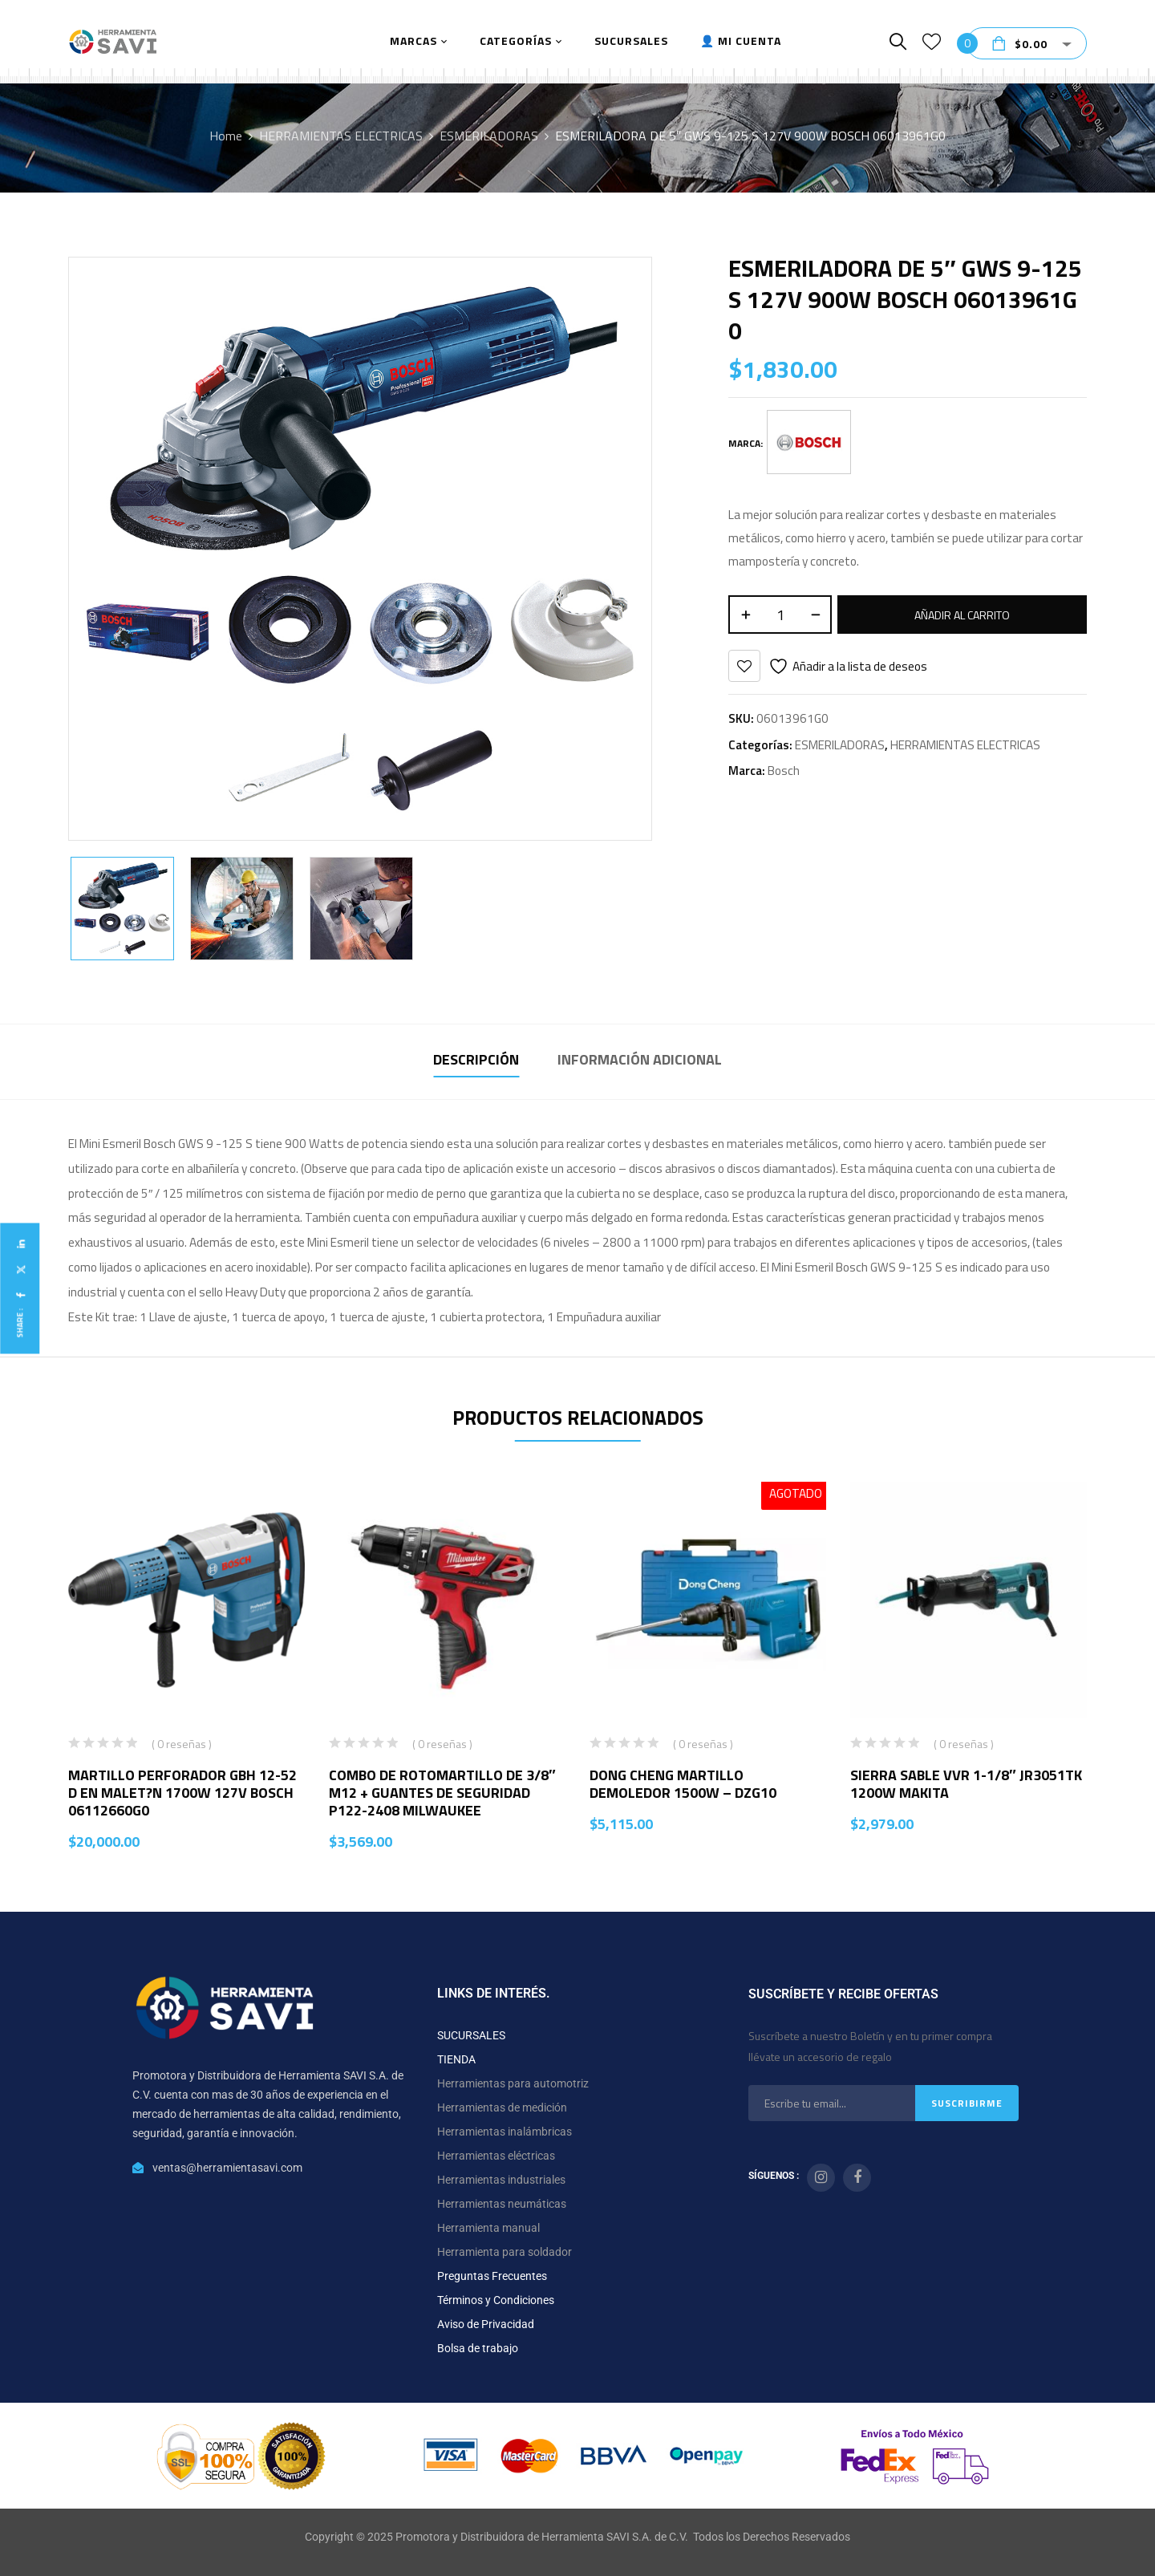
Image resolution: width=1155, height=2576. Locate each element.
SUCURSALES (471, 2035)
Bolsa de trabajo (477, 2348)
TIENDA (456, 2059)
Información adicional (639, 1059)
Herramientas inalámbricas (504, 2131)
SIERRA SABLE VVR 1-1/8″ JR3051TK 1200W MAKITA (966, 1783)
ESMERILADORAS (489, 135)
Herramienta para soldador (504, 2251)
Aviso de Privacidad (485, 2324)
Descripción (476, 1059)
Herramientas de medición (502, 2107)
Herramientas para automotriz (513, 2083)
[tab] (476, 1061)
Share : (20, 1322)
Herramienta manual (488, 2227)
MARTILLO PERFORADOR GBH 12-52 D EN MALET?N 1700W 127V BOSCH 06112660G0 (182, 1792)
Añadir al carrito (962, 614)
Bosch (784, 770)
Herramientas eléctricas (496, 2155)
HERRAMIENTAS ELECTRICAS (341, 135)
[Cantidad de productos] (780, 614)
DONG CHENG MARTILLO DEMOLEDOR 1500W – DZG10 (683, 1783)
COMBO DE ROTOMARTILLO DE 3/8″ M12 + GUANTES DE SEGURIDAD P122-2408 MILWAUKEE (442, 1792)
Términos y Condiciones (495, 2300)
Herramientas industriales (501, 2179)
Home (225, 135)
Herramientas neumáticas (501, 2203)
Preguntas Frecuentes (492, 2276)
